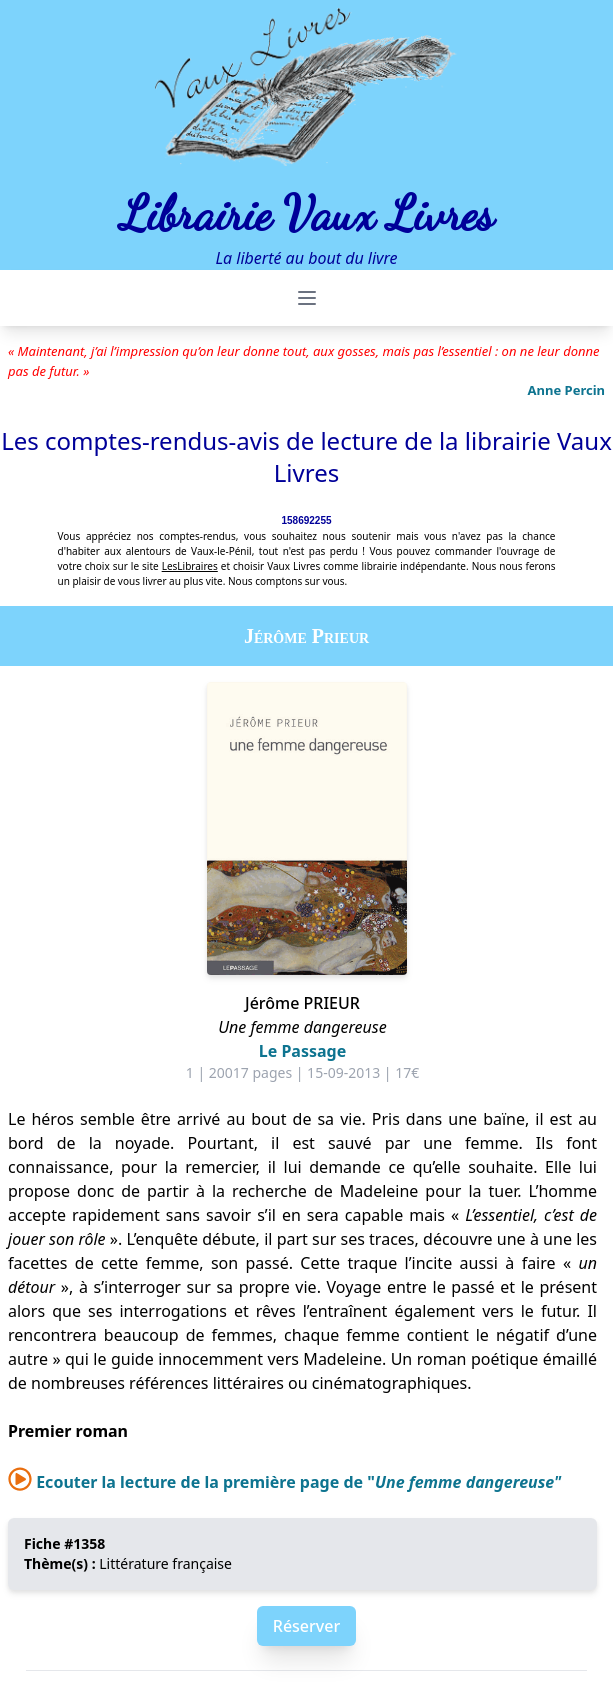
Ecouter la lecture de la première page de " (284, 1482)
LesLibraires (190, 566)
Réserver (306, 1626)
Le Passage (303, 1051)
